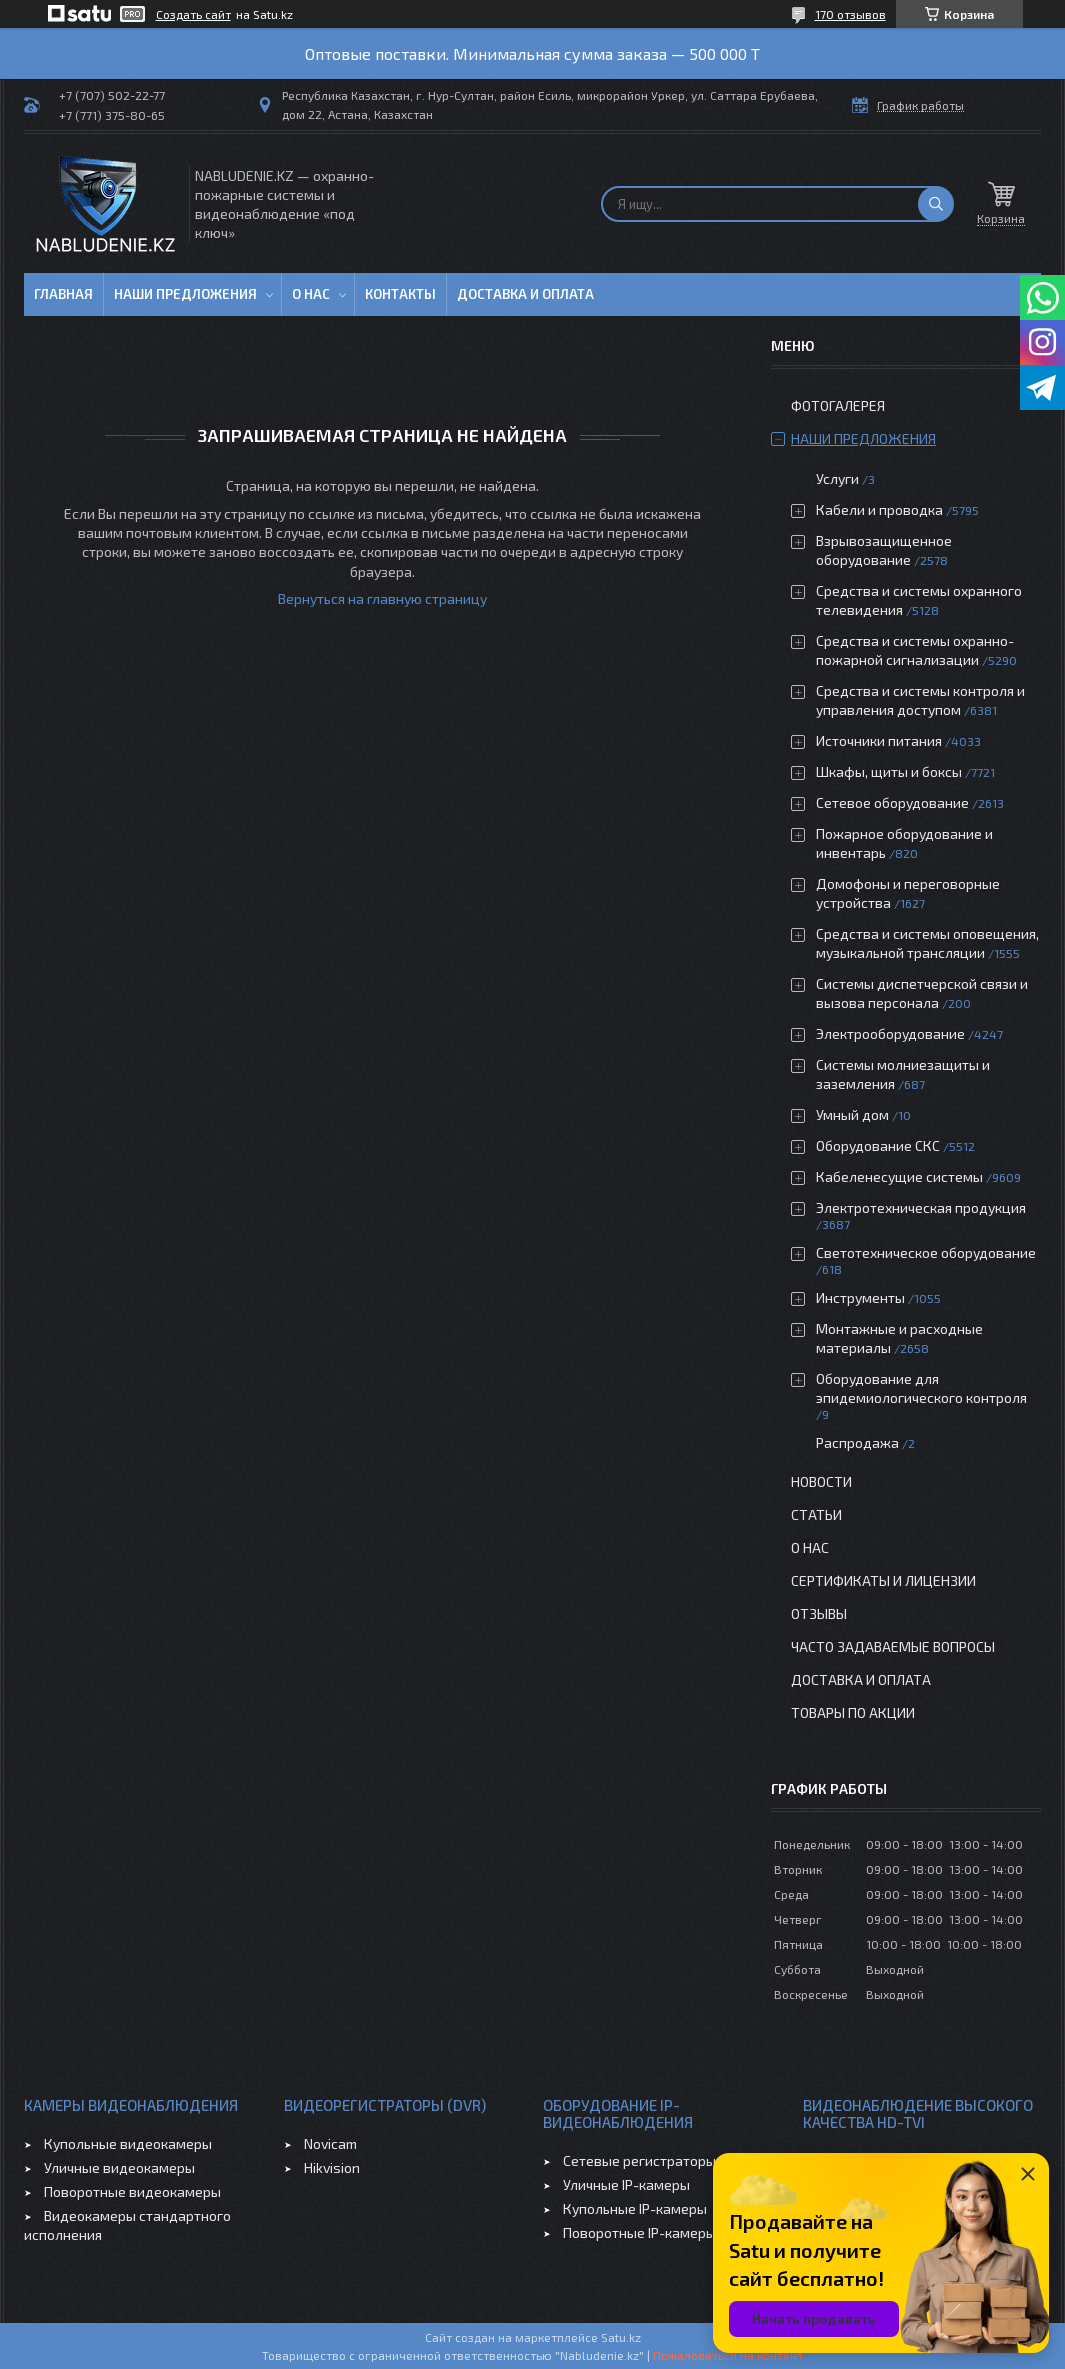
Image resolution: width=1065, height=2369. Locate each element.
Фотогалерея (838, 405)
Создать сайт (193, 14)
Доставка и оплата (525, 294)
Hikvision (332, 2167)
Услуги (837, 478)
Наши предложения (185, 294)
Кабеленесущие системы (899, 1176)
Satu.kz (621, 2337)
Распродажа (857, 1442)
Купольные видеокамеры (128, 2143)
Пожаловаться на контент (728, 2355)
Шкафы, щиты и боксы (889, 771)
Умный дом (852, 1114)
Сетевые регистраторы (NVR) (659, 2160)
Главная (63, 294)
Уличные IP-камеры (626, 2184)
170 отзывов (850, 14)
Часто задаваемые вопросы (893, 1646)
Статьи (816, 1514)
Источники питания (879, 740)
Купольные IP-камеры (635, 2208)
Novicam (330, 2143)
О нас (311, 294)
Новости (821, 1481)
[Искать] (936, 204)
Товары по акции (853, 1712)
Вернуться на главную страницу (382, 598)
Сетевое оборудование (892, 802)
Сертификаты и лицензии (883, 1580)
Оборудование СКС (878, 1145)
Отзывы (819, 1613)
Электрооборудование (890, 1033)
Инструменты (860, 1297)
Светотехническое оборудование (926, 1252)
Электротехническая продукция (921, 1207)
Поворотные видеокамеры (132, 2191)
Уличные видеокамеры (119, 2167)
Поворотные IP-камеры (639, 2232)
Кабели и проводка (879, 509)
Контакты (400, 294)
